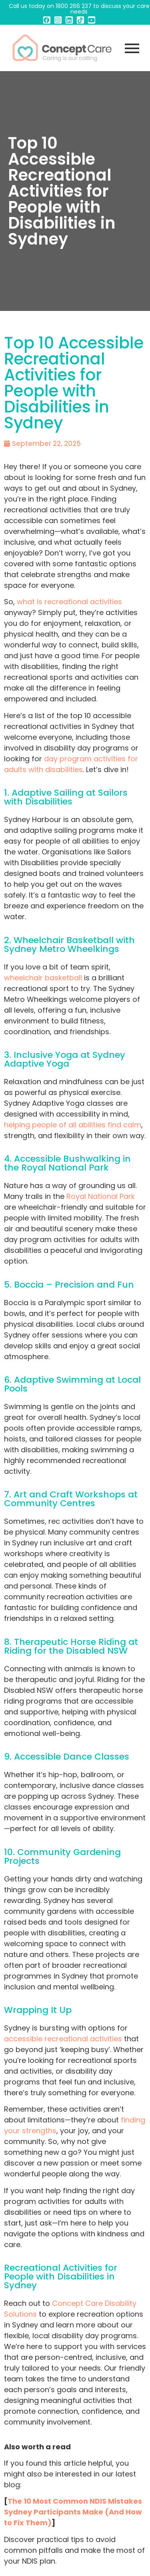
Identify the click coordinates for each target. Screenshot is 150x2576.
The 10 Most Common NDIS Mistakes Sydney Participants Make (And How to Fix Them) (73, 2512)
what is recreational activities (69, 602)
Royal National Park (100, 1196)
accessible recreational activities (63, 2039)
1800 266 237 (74, 6)
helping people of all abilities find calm (72, 1125)
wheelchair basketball (43, 978)
